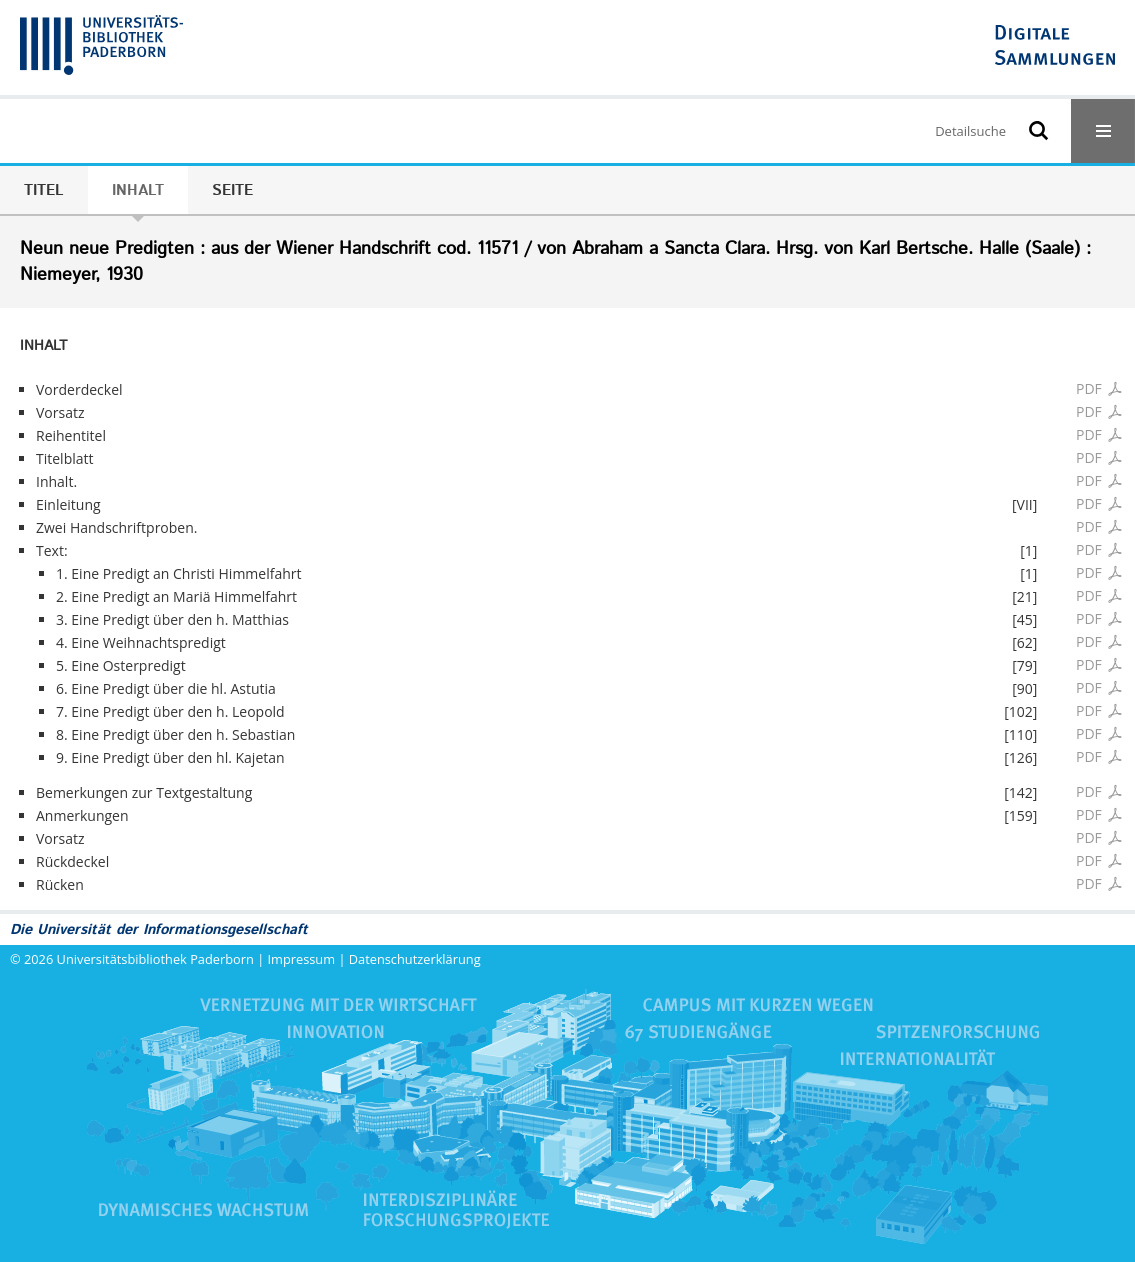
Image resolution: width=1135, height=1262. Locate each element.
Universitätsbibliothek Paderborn (155, 959)
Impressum (302, 959)
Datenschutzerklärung (415, 959)
